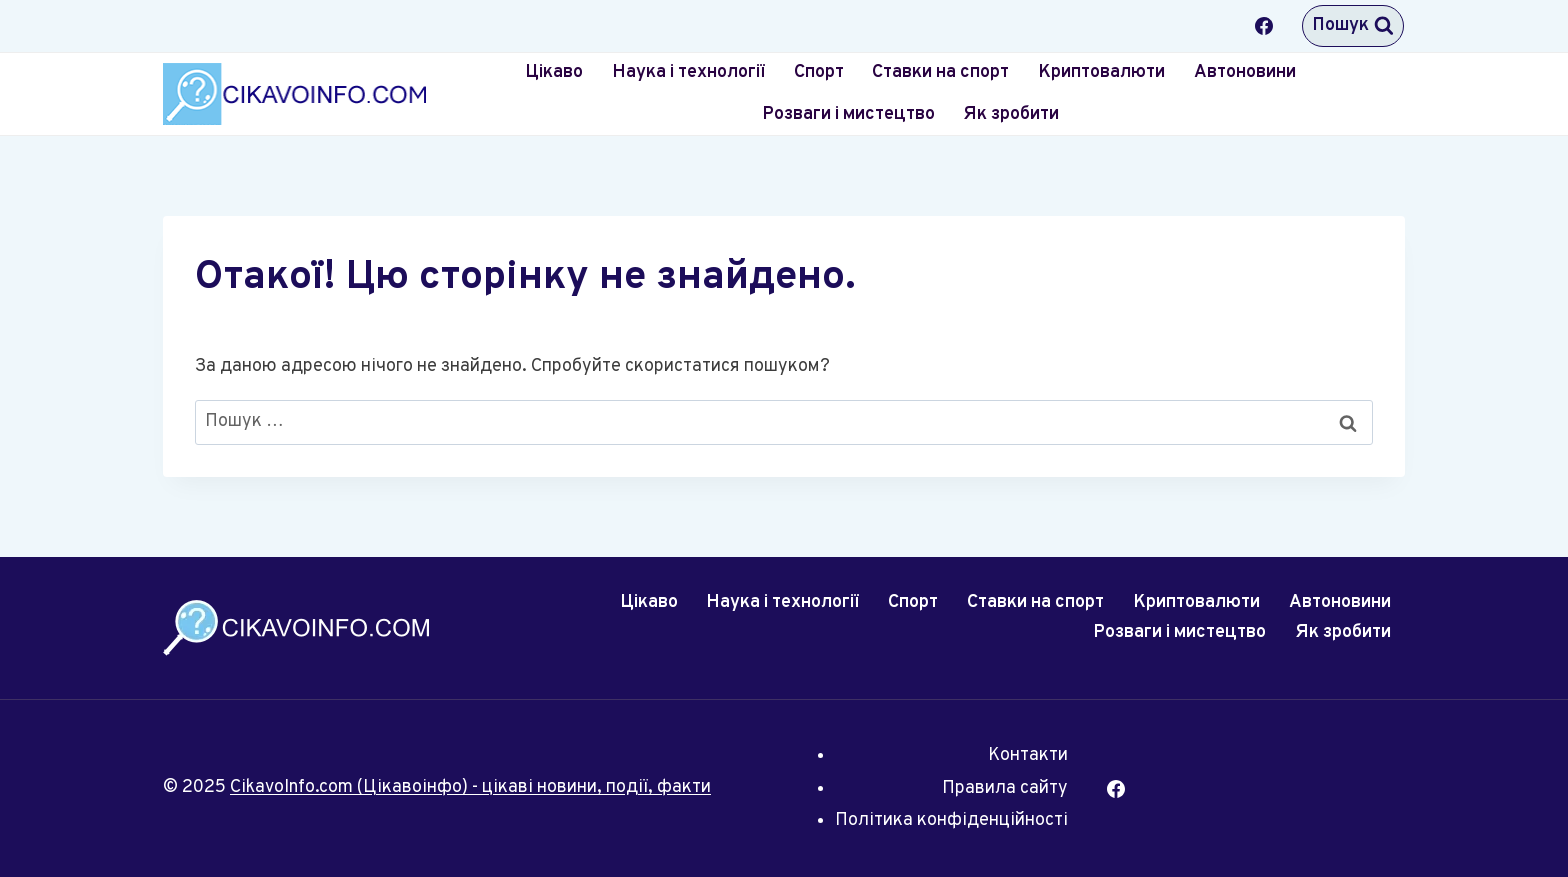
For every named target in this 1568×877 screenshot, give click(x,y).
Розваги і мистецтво (848, 114)
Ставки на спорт (940, 72)
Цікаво (554, 72)
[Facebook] (1264, 26)
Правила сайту (1005, 788)
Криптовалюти (1101, 72)
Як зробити (1011, 114)
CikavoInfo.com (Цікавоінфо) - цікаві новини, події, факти (470, 787)
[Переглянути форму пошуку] (1353, 26)
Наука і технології (688, 72)
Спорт (819, 72)
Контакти (1028, 755)
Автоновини (1245, 72)
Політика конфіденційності (951, 820)
